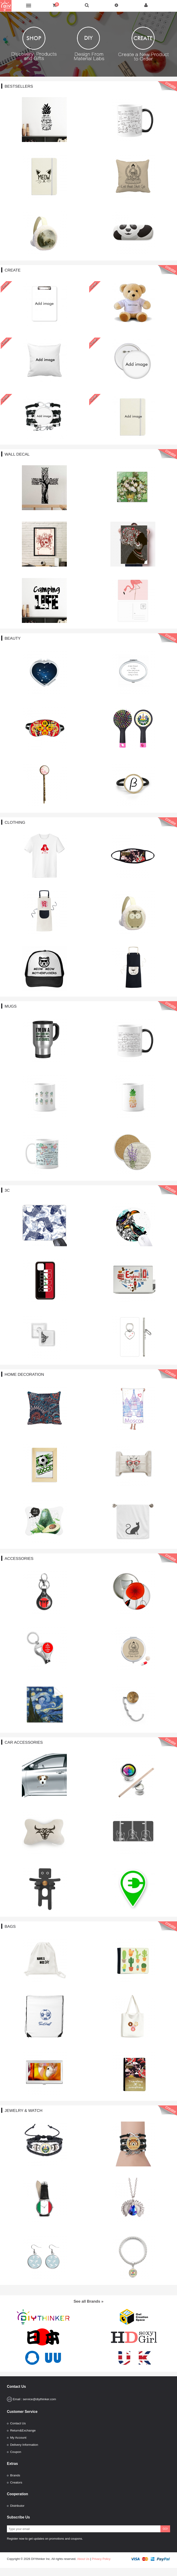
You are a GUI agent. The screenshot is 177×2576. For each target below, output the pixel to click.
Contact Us (18, 2423)
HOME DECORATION (22, 1374)
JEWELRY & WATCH (21, 2110)
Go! (165, 2528)
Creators (16, 2482)
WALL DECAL (15, 454)
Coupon (15, 2452)
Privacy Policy (101, 2559)
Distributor (17, 2505)
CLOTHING (13, 822)
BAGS (8, 1926)
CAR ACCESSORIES (22, 1742)
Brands (15, 2475)
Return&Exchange (23, 2430)
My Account (18, 2437)
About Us (83, 2559)
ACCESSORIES (17, 1558)
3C (5, 1190)
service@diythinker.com (39, 2399)
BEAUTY (11, 638)
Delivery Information (24, 2444)
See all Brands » (88, 2301)
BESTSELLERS (17, 86)
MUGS (9, 1006)
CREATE (11, 269)
